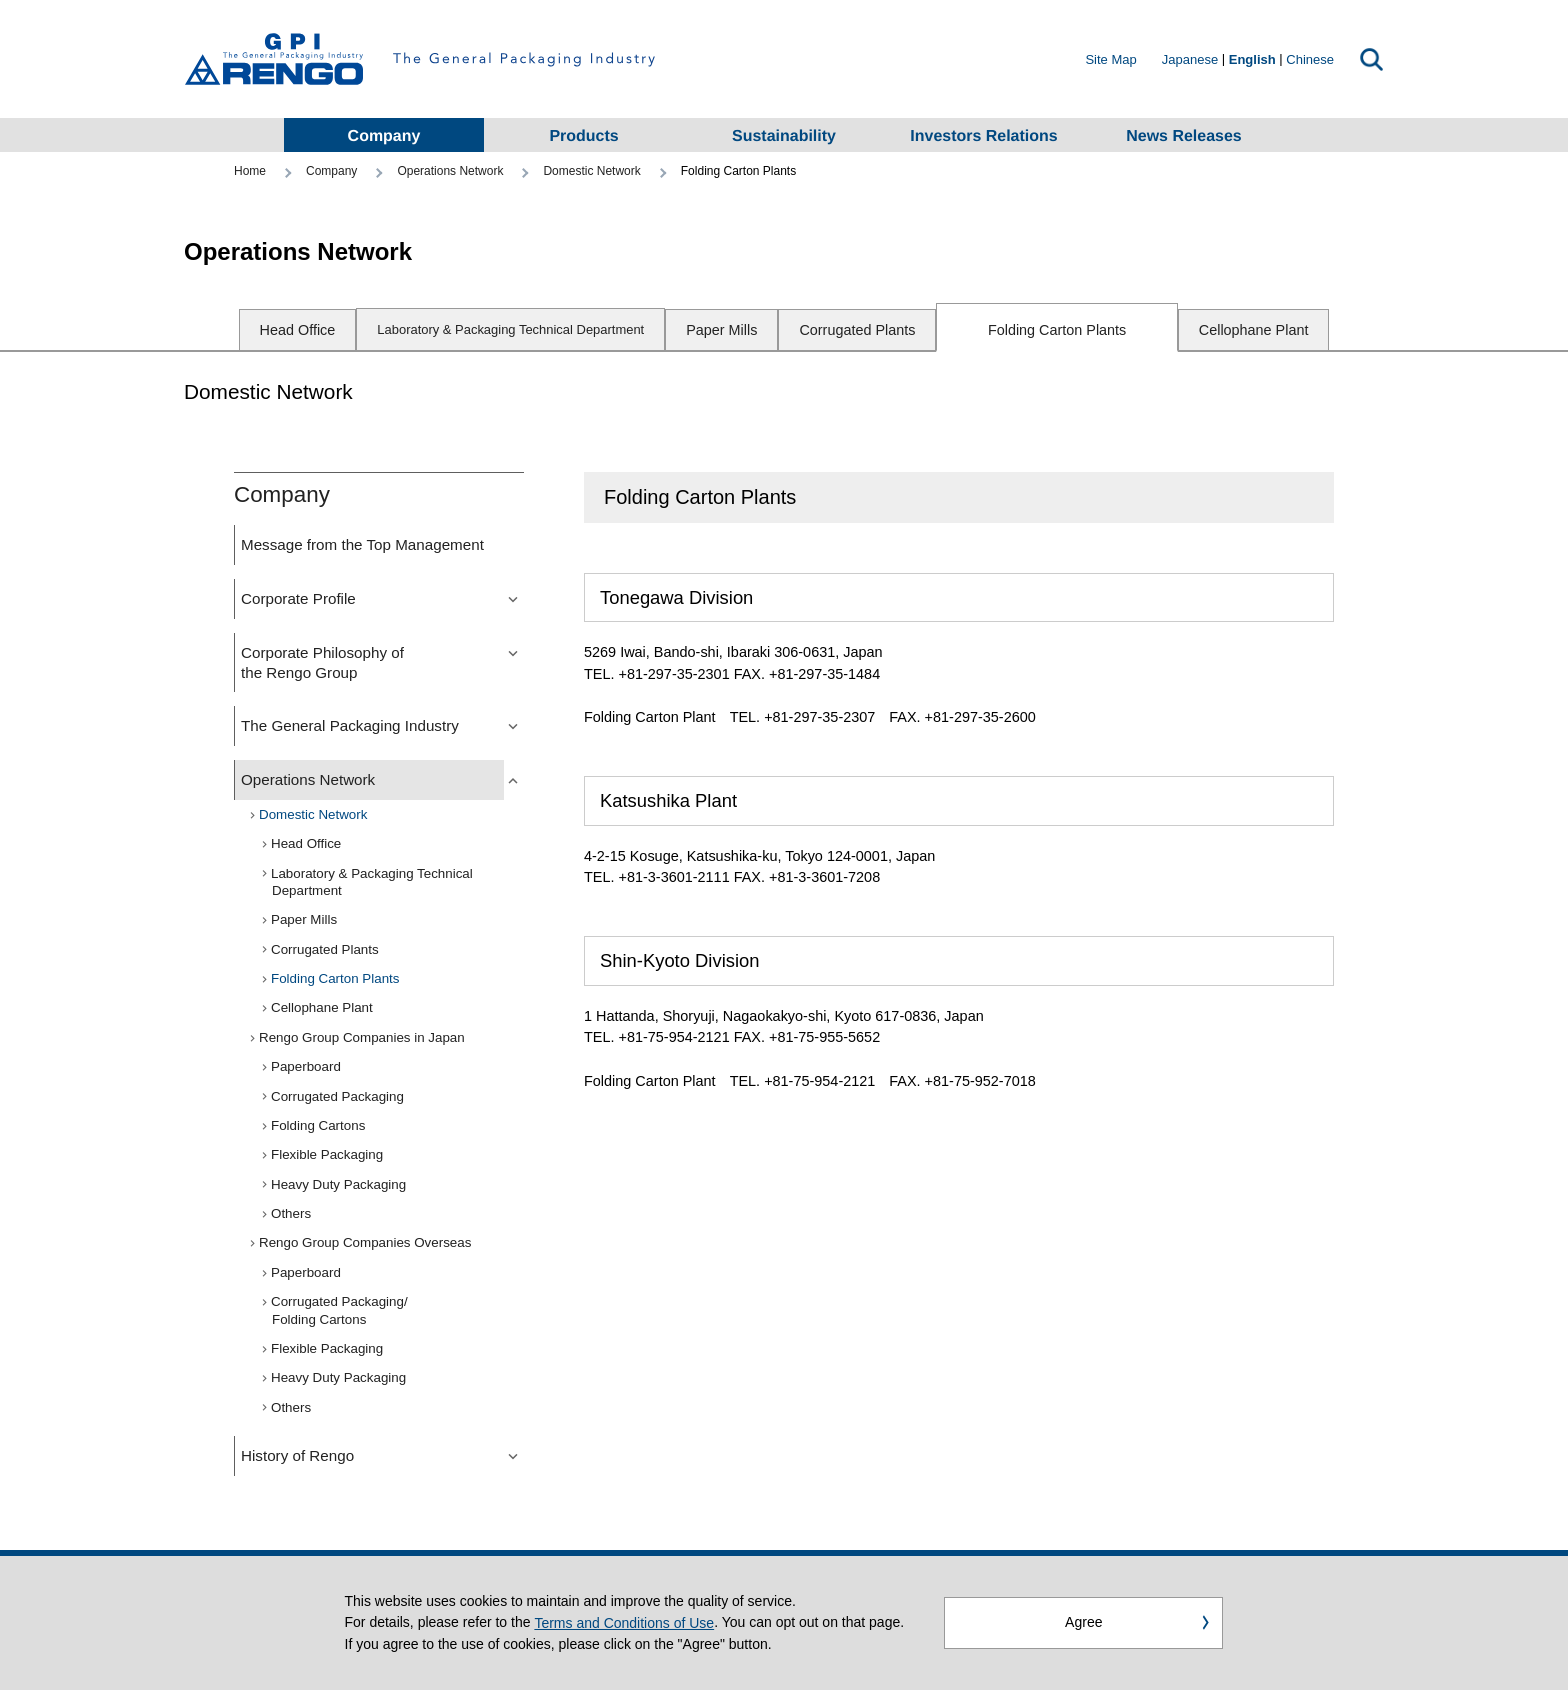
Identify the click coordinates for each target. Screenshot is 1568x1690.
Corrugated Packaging (338, 1096)
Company (331, 171)
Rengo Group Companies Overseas (365, 1242)
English (1252, 59)
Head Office (298, 330)
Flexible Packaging (327, 1154)
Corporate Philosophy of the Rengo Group (322, 662)
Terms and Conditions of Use (624, 1625)
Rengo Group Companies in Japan (362, 1037)
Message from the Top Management (362, 544)
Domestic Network (591, 171)
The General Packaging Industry (350, 725)
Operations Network (450, 171)
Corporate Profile (298, 598)
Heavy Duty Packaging (339, 1184)
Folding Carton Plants (1057, 330)
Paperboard (306, 1066)
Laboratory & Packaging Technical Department (372, 882)
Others (291, 1213)
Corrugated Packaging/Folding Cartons (340, 1310)
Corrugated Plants (857, 330)
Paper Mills (721, 330)
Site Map (1110, 59)
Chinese (1310, 59)
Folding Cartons (318, 1125)
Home (250, 171)
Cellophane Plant (1254, 330)
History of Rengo (297, 1455)
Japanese (1190, 59)
